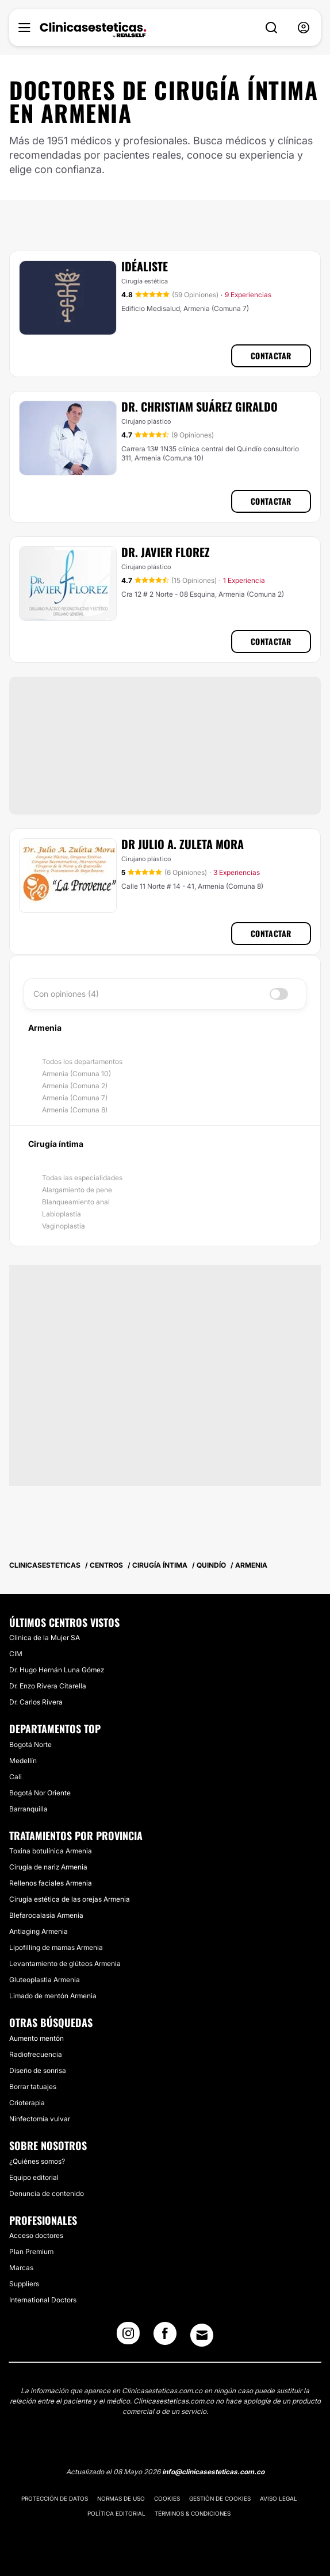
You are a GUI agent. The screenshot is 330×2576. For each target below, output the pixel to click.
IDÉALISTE (144, 266)
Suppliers (24, 2283)
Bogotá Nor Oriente (40, 1792)
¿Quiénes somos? (37, 2161)
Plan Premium (31, 2251)
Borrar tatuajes (32, 2086)
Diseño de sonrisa (37, 2070)
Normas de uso (121, 2498)
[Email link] (201, 2335)
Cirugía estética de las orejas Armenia (69, 1899)
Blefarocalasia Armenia (46, 1915)
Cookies (167, 2498)
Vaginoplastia (63, 1226)
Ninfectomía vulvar (39, 2118)
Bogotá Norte (30, 1744)
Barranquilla (28, 1809)
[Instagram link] (128, 2337)
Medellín (23, 1760)
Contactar (271, 356)
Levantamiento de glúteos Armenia (65, 1963)
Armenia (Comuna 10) (76, 1073)
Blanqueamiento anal (76, 1201)
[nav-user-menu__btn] (303, 27)
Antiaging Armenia (38, 1931)
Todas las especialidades (82, 1177)
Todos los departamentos (82, 1061)
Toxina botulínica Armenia (50, 1850)
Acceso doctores (36, 2235)
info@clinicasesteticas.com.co (213, 2471)
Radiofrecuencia (35, 2054)
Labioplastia (61, 1214)
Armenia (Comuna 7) (75, 1097)
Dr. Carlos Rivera (36, 1702)
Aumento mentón (36, 2038)
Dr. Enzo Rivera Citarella (47, 1685)
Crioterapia (27, 2102)
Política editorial (116, 2513)
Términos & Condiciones (193, 2513)
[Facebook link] (165, 2337)
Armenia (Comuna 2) (75, 1085)
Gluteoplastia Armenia (44, 1979)
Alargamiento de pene (77, 1189)
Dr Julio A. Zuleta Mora (182, 844)
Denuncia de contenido (46, 2193)
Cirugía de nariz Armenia (48, 1867)
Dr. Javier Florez (165, 551)
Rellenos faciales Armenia (50, 1883)
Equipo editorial (34, 2177)
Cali (15, 1776)
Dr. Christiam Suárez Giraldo (199, 406)
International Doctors (42, 2299)
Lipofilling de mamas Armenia (56, 1947)
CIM (15, 1653)
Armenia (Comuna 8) (75, 1109)
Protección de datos (54, 2498)
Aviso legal (278, 2498)
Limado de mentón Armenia (53, 1995)
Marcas (21, 2267)
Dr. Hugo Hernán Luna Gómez (56, 1669)
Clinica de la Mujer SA (44, 1637)
